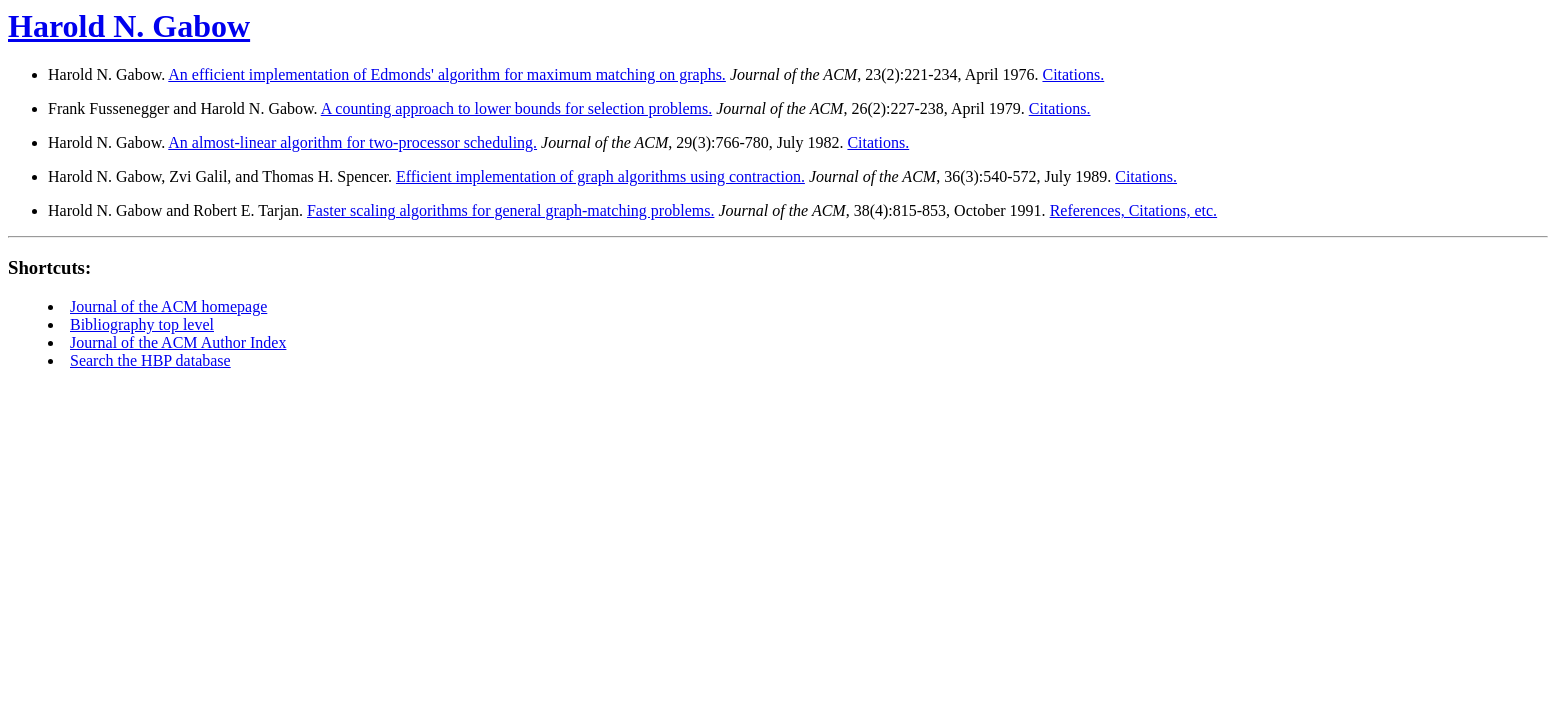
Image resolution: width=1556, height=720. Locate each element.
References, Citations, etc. (1134, 210)
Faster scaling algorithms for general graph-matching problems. (510, 210)
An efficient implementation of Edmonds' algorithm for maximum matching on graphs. (447, 74)
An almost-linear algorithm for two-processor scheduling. (352, 142)
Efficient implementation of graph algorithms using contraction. (600, 176)
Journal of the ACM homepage (168, 306)
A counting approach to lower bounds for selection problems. (516, 108)
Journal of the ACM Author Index (178, 342)
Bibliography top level (142, 324)
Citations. (1073, 74)
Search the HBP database (150, 360)
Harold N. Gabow (129, 26)
